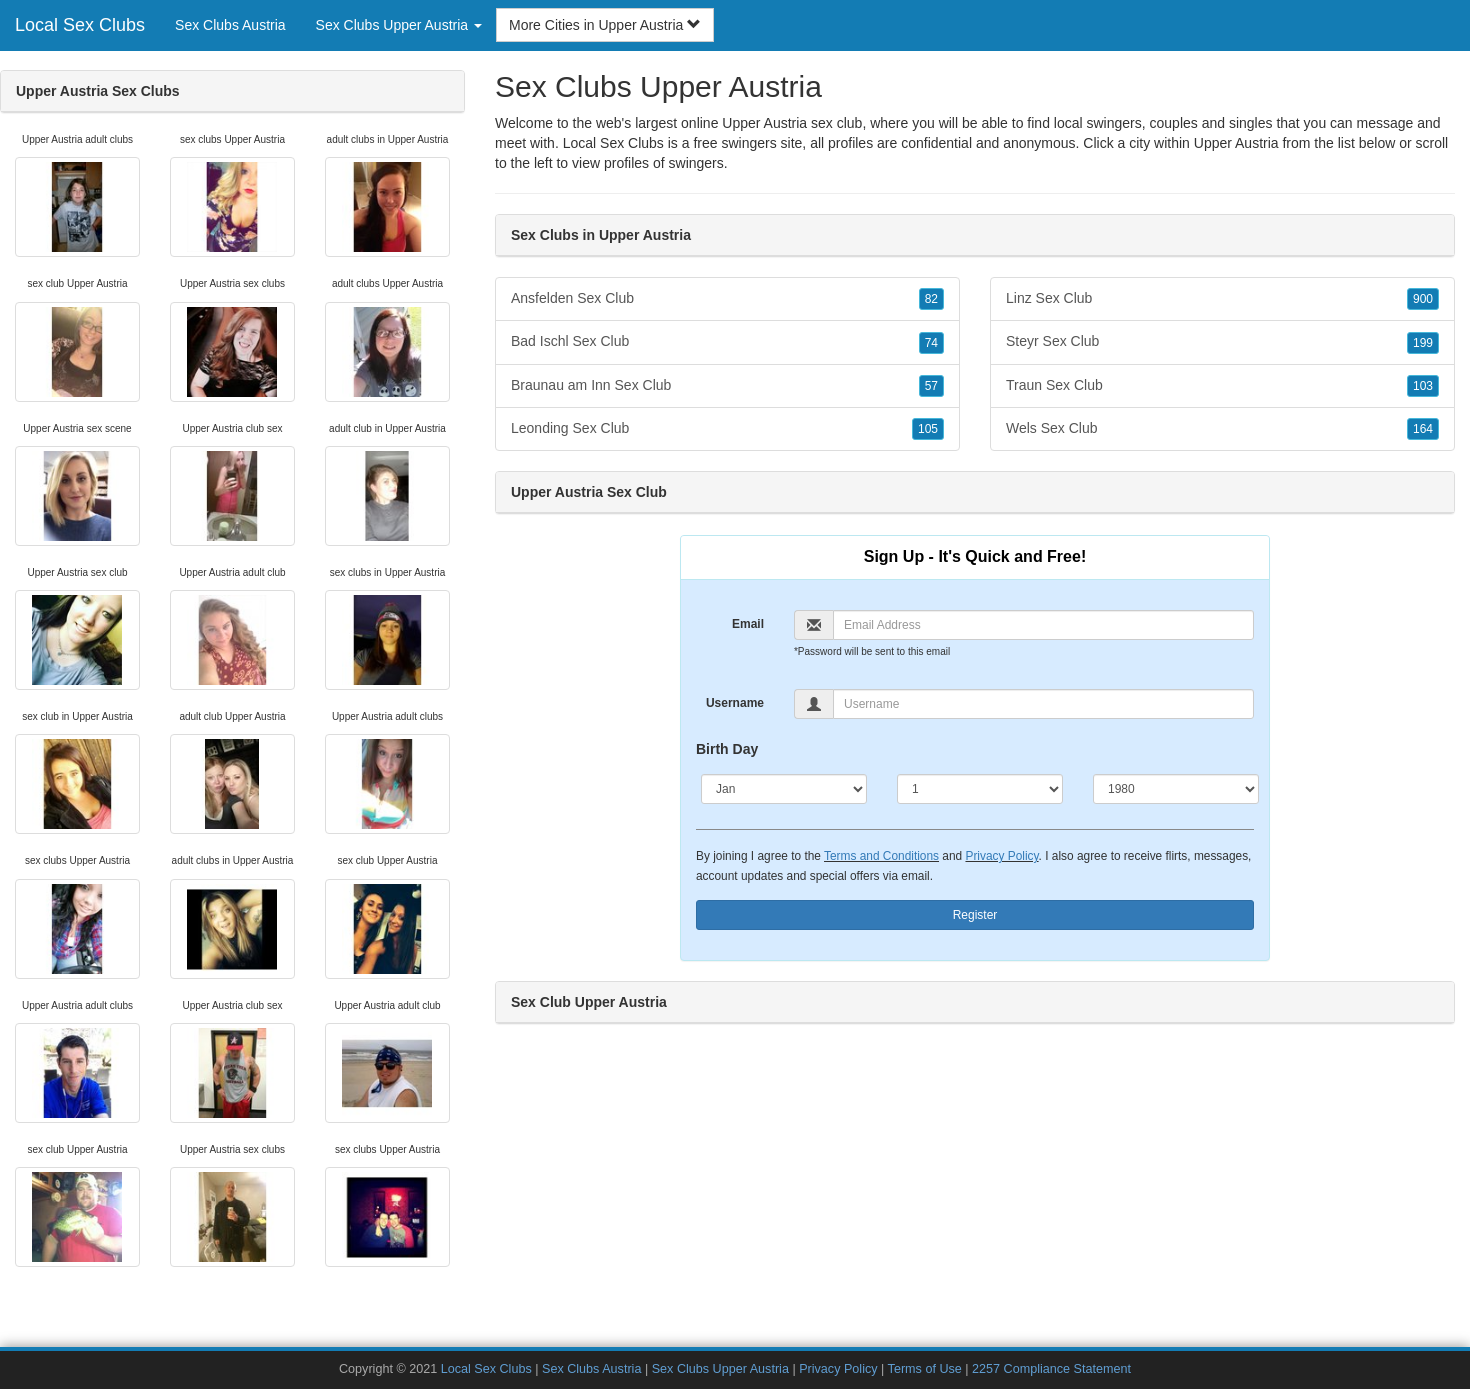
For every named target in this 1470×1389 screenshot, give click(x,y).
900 (1423, 299)
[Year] (1176, 789)
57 (931, 386)
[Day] (980, 789)
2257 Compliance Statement (1051, 1369)
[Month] (784, 789)
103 (1423, 386)
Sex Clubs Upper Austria (720, 1369)
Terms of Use (925, 1369)
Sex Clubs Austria (230, 25)
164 (1423, 429)
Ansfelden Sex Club (727, 299)
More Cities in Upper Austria (605, 25)
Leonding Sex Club (727, 429)
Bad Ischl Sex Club (727, 342)
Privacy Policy (1001, 856)
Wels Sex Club (1222, 429)
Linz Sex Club (1222, 299)
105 (928, 429)
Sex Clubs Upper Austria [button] (399, 25)
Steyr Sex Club (1222, 342)
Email (748, 624)
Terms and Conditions (881, 856)
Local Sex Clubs (80, 25)
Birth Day (727, 749)
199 (1423, 343)
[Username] (1043, 704)
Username (735, 703)
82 (931, 299)
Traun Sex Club (1222, 386)
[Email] (1043, 625)
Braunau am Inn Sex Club (727, 386)
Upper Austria (1236, 143)
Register (975, 915)
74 (931, 343)
